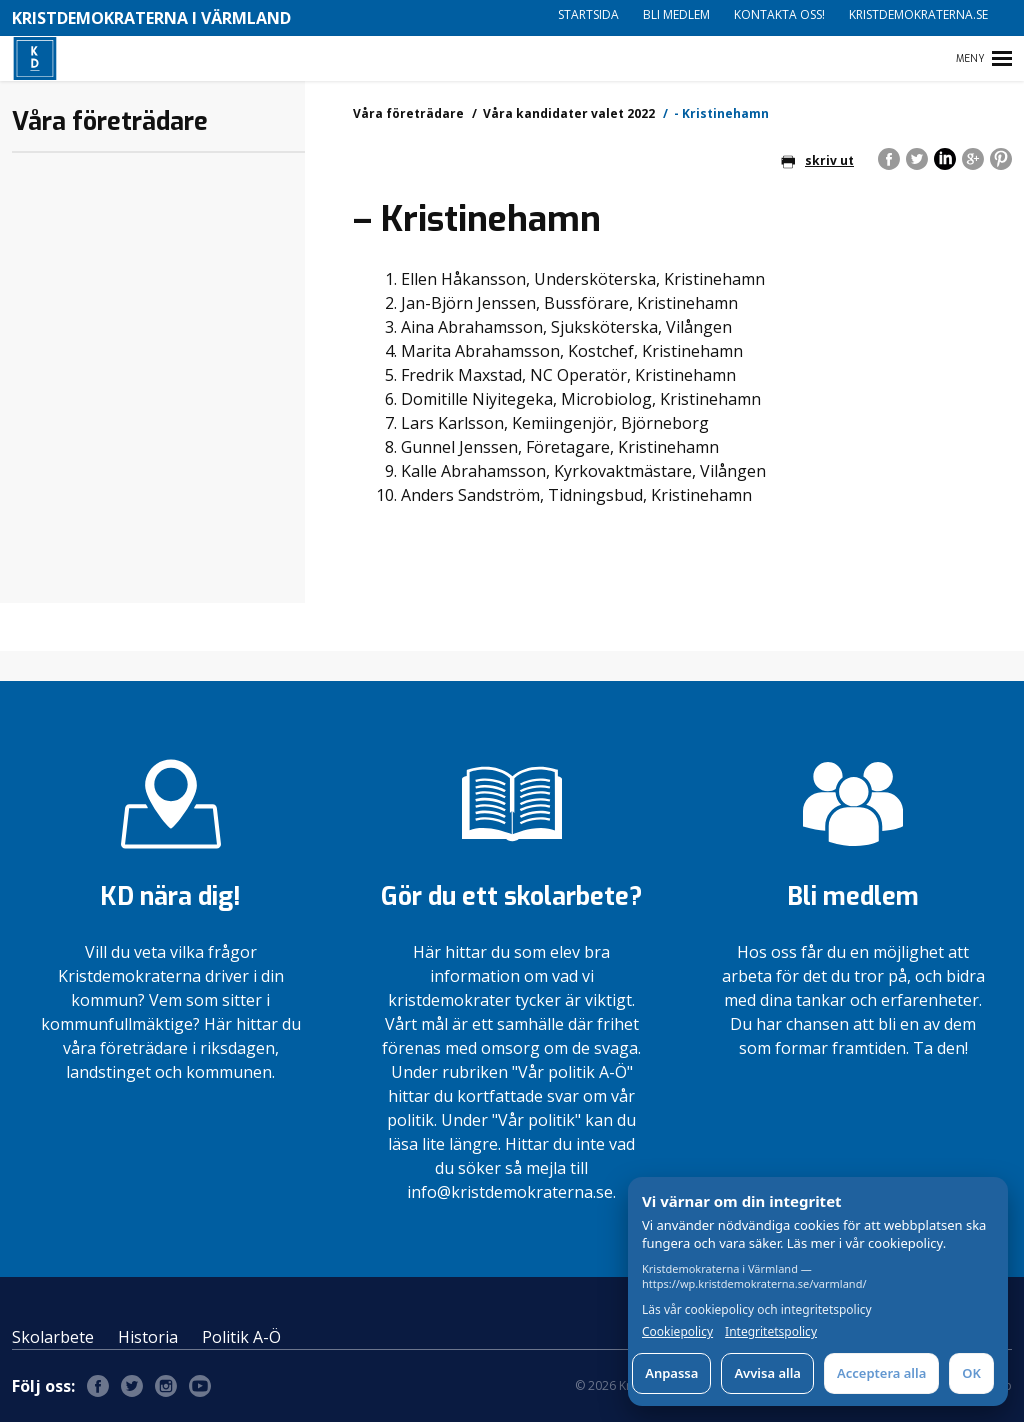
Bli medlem (676, 14)
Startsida (588, 14)
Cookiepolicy (677, 1332)
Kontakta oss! (779, 14)
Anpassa (671, 1373)
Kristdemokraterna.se (918, 14)
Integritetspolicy (771, 1332)
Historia (148, 1337)
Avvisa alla (767, 1373)
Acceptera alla (881, 1373)
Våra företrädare (408, 113)
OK (971, 1373)
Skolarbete (53, 1337)
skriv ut (817, 160)
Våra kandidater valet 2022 (569, 113)
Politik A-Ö (241, 1337)
